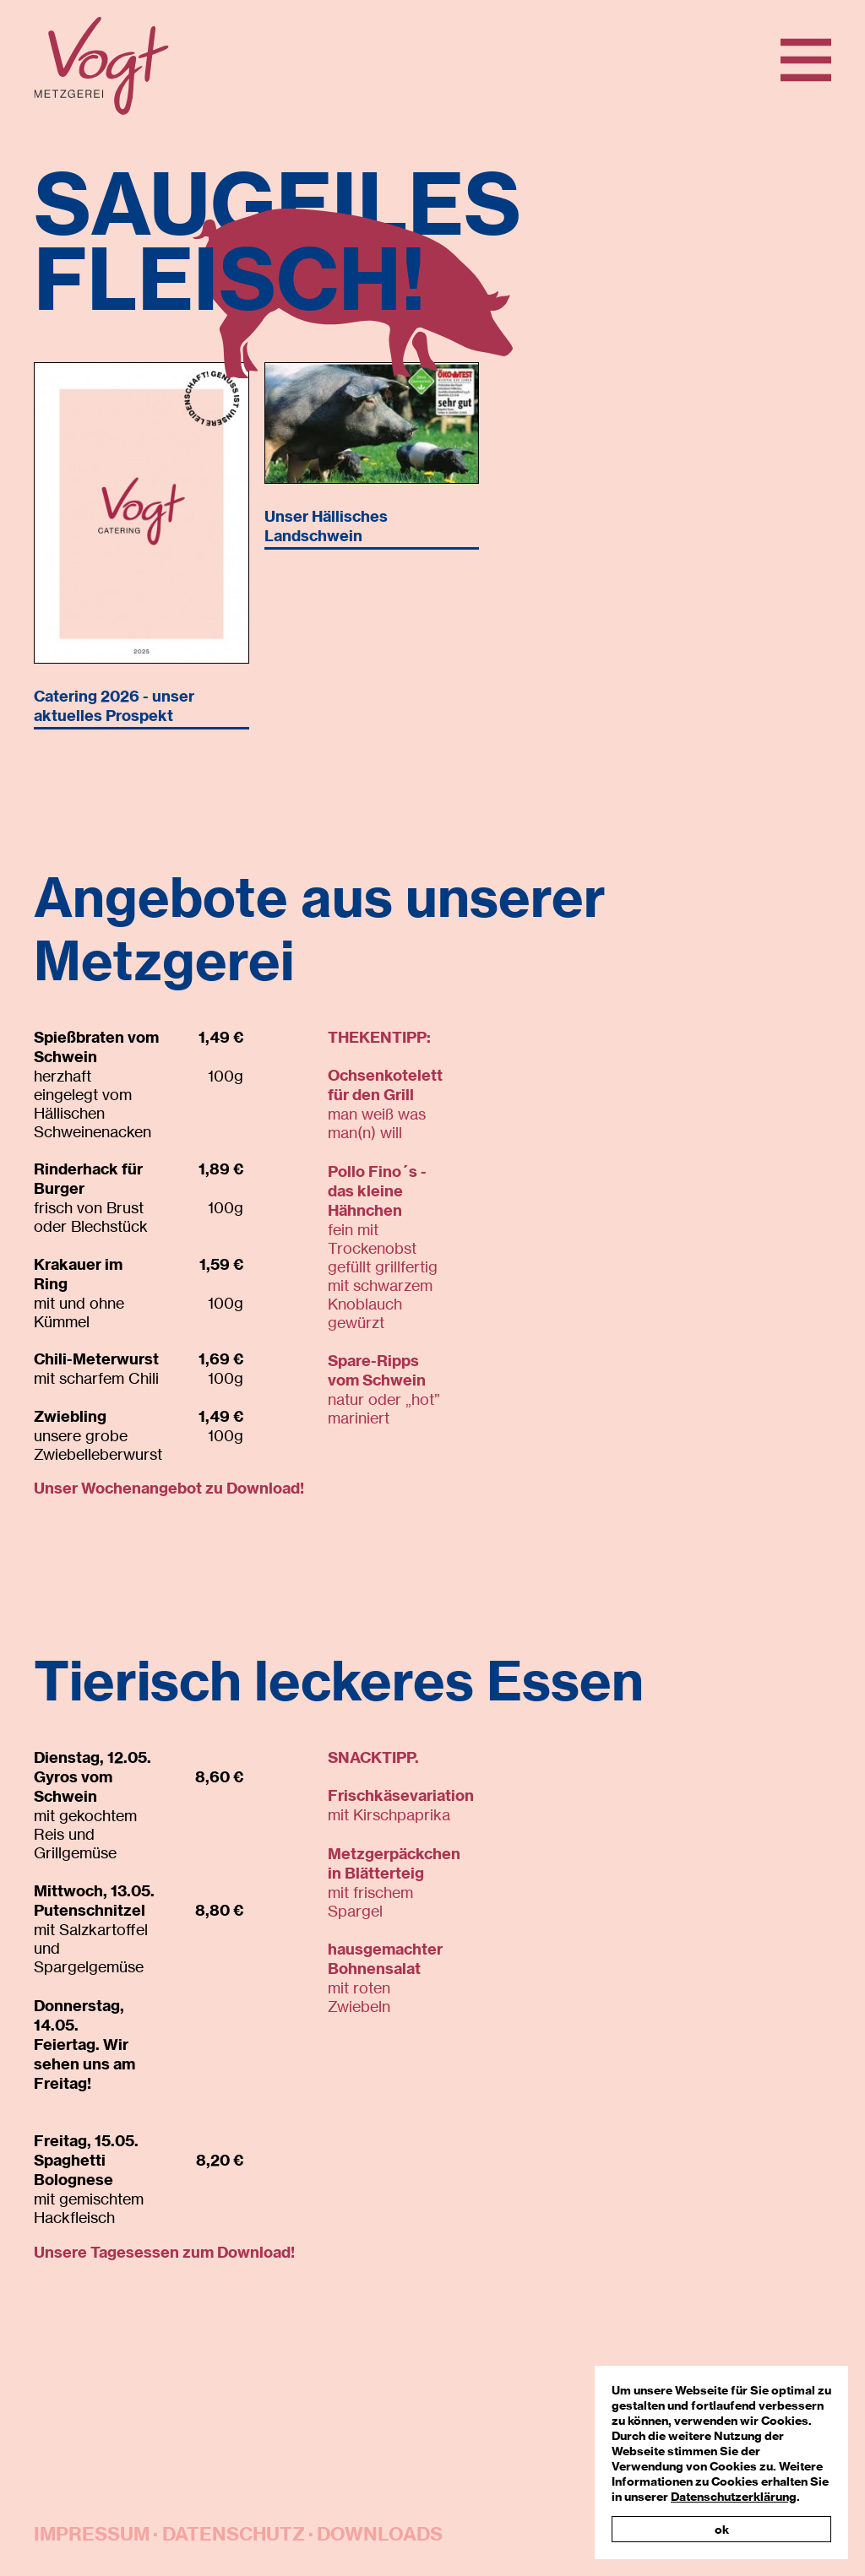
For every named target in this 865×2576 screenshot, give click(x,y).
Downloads (380, 2534)
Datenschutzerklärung (734, 2496)
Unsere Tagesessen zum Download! (164, 2252)
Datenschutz (233, 2534)
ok (722, 2529)
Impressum (92, 2534)
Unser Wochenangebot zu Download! (169, 1488)
